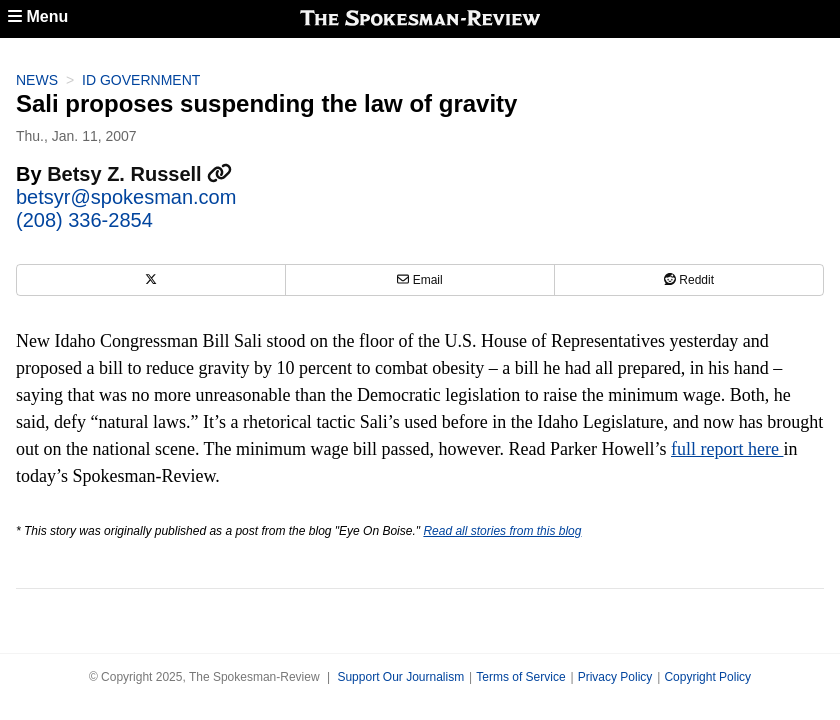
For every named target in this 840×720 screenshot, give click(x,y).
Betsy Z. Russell (139, 174)
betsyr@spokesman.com (126, 197)
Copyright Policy (707, 677)
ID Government (141, 80)
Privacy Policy (615, 677)
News (37, 80)
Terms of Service (520, 677)
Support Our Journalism (400, 677)
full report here (727, 449)
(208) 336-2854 (84, 220)
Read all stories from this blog (502, 531)
